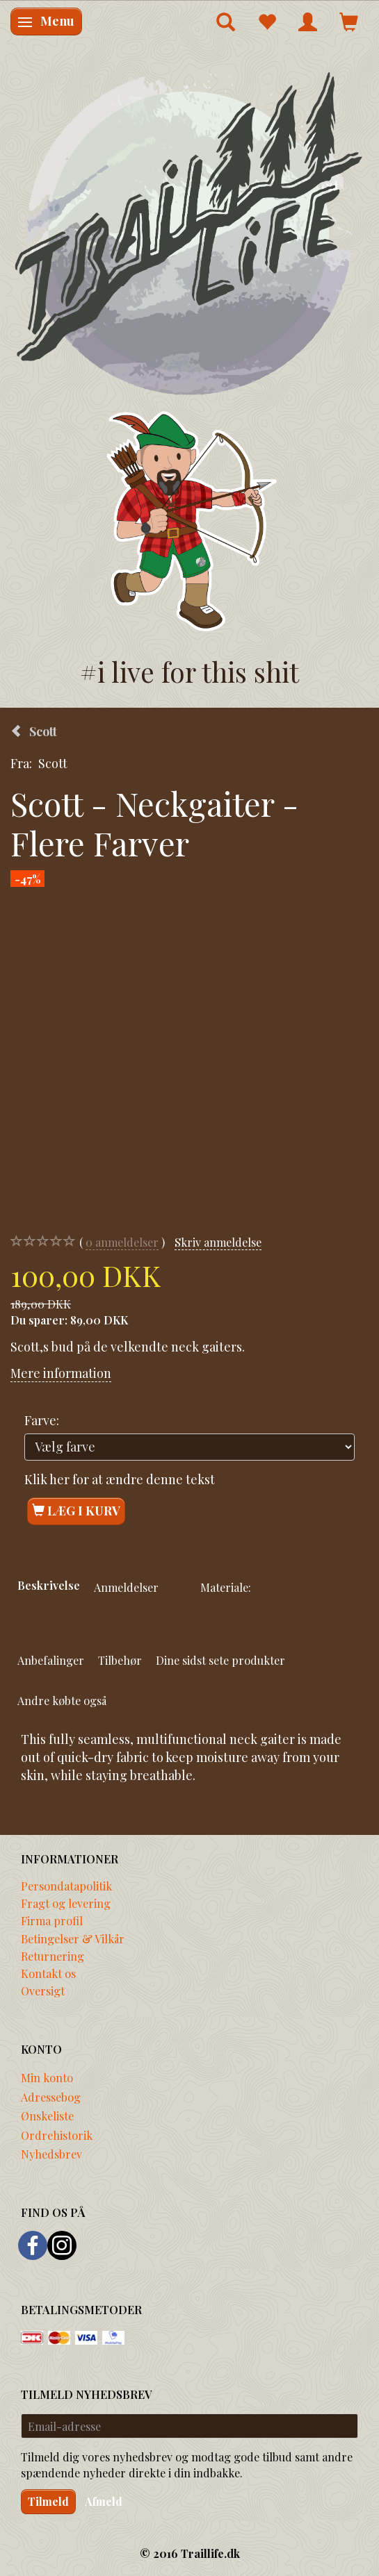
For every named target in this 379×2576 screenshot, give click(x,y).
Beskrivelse (48, 1585)
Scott (52, 763)
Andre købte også (61, 1700)
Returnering (52, 1955)
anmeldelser (122, 1242)
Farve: (41, 1420)
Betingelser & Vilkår (72, 1938)
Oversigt (43, 1990)
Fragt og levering (66, 1903)
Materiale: (225, 1587)
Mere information (60, 1373)
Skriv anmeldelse (218, 1241)
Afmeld (103, 2501)
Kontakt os (48, 1973)
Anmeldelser (126, 1587)
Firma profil (52, 1920)
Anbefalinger (50, 1660)
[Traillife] (189, 232)
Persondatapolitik (66, 1885)
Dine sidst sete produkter (220, 1660)
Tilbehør (120, 1660)
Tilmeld (48, 2501)
